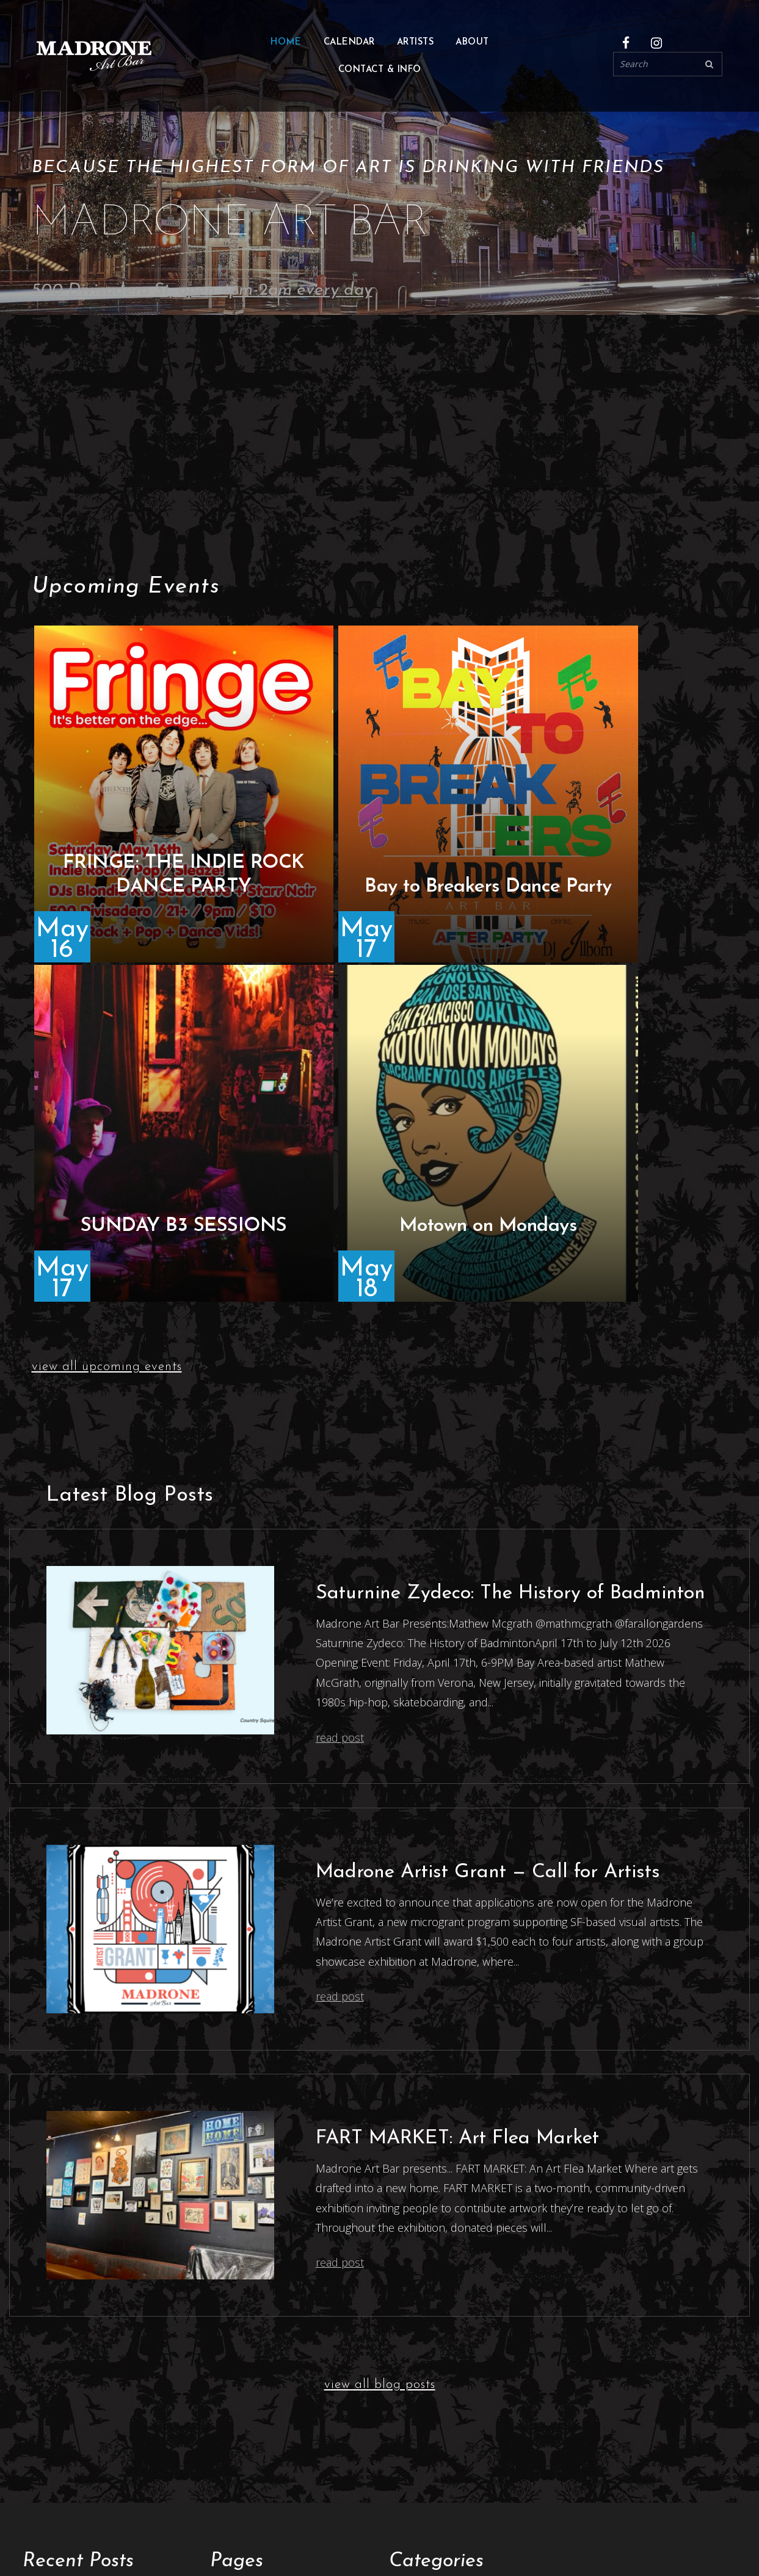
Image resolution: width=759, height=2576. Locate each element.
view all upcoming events (107, 1027)
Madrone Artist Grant (263, 2404)
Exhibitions (236, 2360)
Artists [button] (415, 44)
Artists (225, 2279)
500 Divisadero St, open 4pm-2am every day (202, 290)
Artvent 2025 (54, 2352)
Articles (407, 2257)
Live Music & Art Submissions (282, 2294)
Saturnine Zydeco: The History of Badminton (510, 1254)
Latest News (419, 2301)
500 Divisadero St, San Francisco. (106, 2505)
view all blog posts (379, 2045)
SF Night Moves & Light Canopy (99, 2374)
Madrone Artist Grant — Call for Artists (488, 1533)
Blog (221, 2316)
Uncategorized (425, 2323)
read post (340, 1398)
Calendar (349, 44)
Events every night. (230, 2519)
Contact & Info (379, 71)
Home (286, 44)
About (472, 44)
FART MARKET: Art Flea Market (457, 1799)
